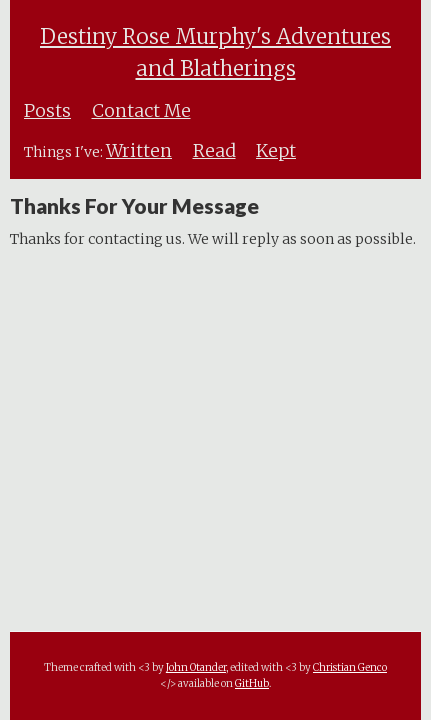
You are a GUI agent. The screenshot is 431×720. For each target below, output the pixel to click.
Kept (276, 151)
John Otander (196, 667)
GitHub (252, 683)
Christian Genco (350, 667)
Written (139, 151)
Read (214, 151)
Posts (47, 111)
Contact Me (141, 111)
